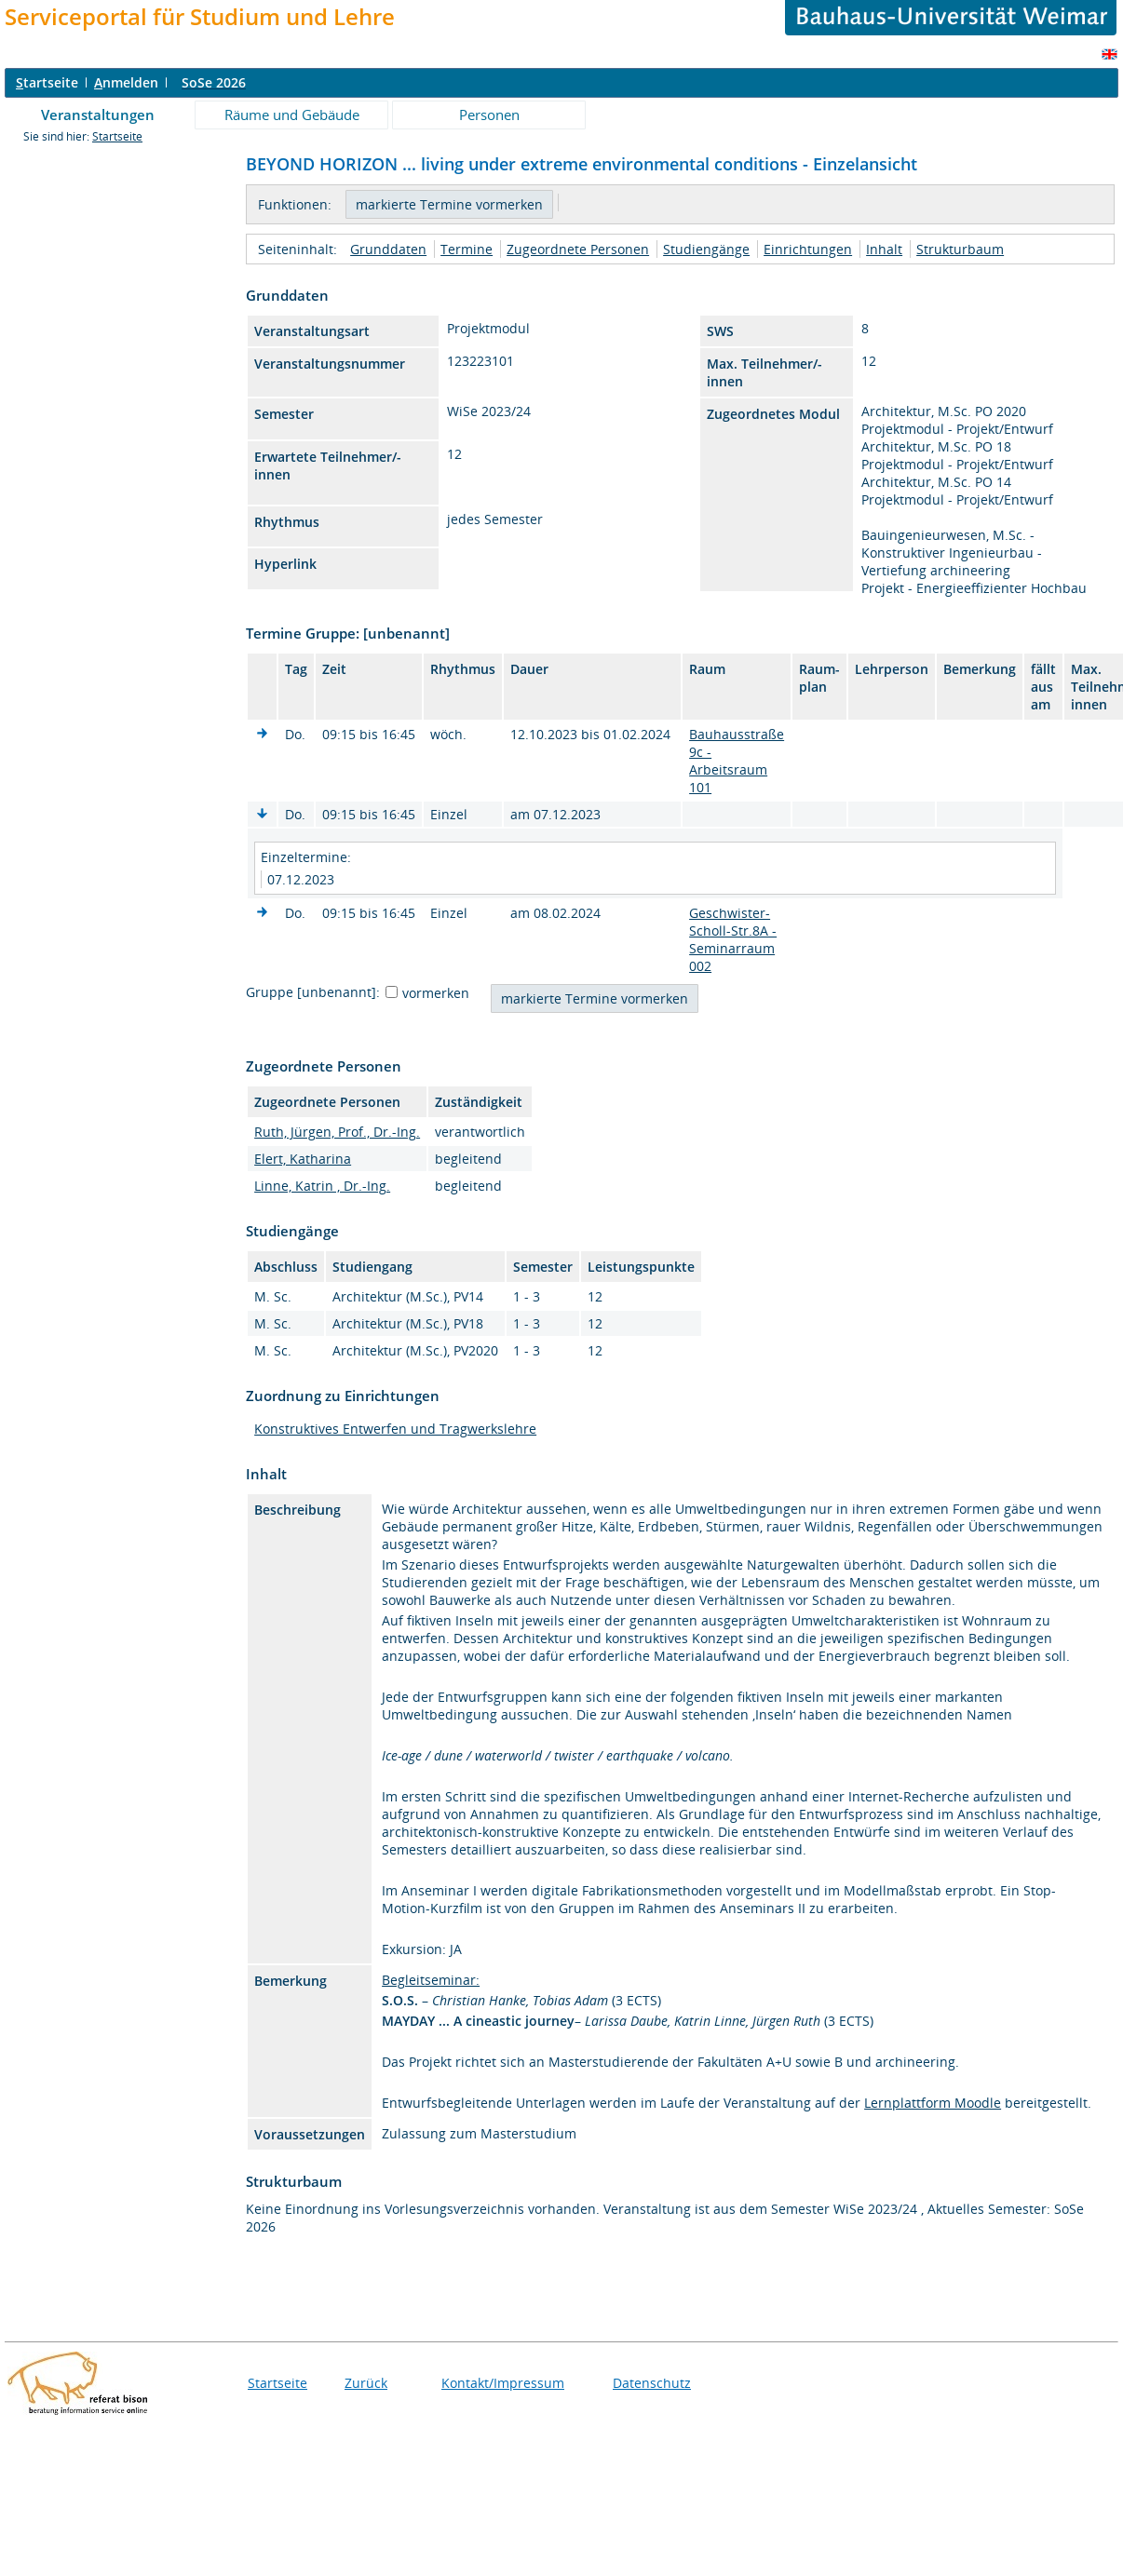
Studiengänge (706, 249)
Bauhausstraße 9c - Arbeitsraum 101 (736, 760)
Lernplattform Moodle (932, 2102)
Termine (466, 249)
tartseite (47, 82)
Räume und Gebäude (291, 114)
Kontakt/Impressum (502, 2383)
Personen (489, 114)
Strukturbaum (960, 249)
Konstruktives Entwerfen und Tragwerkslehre (395, 1428)
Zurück (366, 2383)
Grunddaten (388, 249)
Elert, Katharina (302, 1158)
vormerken (435, 993)
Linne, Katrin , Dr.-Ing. (322, 1185)
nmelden (126, 82)
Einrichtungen (808, 249)
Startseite (117, 136)
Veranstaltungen (98, 114)
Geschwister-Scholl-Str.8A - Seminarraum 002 (733, 939)
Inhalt (884, 249)
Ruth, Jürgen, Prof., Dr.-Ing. (337, 1131)
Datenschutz (652, 2383)
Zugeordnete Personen (578, 249)
